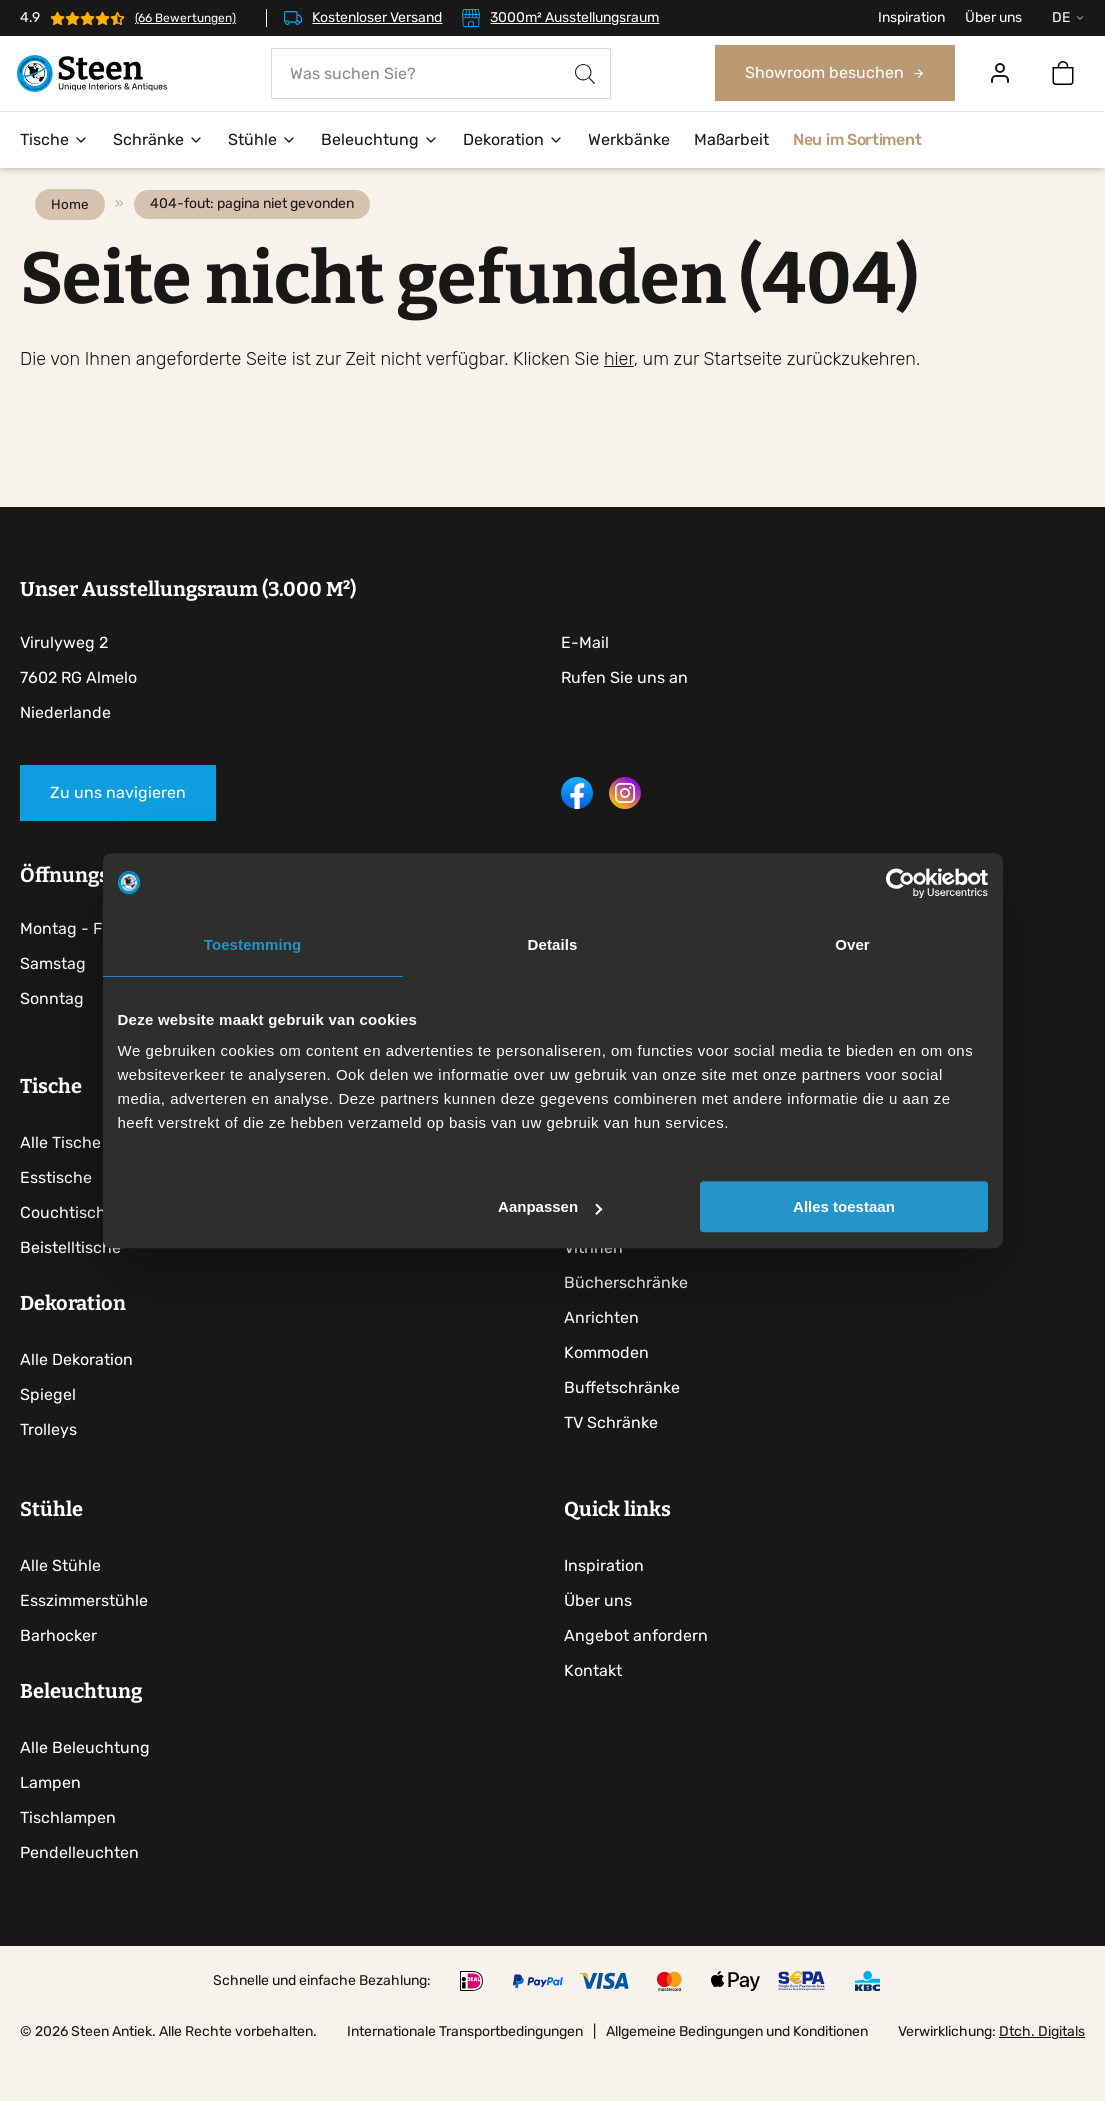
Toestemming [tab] (253, 944)
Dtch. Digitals (1042, 2074)
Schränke (158, 140)
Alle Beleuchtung (85, 1790)
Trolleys (48, 1464)
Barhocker (58, 1678)
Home (75, 235)
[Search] (585, 74)
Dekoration (513, 140)
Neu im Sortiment (857, 140)
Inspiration (911, 17)
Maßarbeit (731, 140)
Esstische (56, 1212)
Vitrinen (598, 1282)
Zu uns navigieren (118, 824)
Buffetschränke (627, 1422)
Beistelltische (70, 1282)
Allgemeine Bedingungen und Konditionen (737, 2074)
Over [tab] (852, 944)
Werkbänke (629, 140)
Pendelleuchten (79, 1895)
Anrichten (606, 1352)
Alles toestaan (844, 1206)
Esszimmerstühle (84, 1643)
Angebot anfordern (641, 1678)
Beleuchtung (380, 140)
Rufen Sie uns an (624, 709)
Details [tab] (553, 944)
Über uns (993, 17)
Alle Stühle (60, 1608)
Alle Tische (60, 1177)
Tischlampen (68, 1860)
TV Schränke (616, 1457)
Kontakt (598, 1713)
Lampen (50, 1825)
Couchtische (67, 1247)
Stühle (262, 140)
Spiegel (48, 1429)
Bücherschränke (631, 1317)
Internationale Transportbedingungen (465, 2074)
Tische (54, 140)
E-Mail (585, 674)
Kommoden (611, 1387)
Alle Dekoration (76, 1394)
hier (619, 391)
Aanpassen (550, 1206)
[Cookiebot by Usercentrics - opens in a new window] (900, 883)
